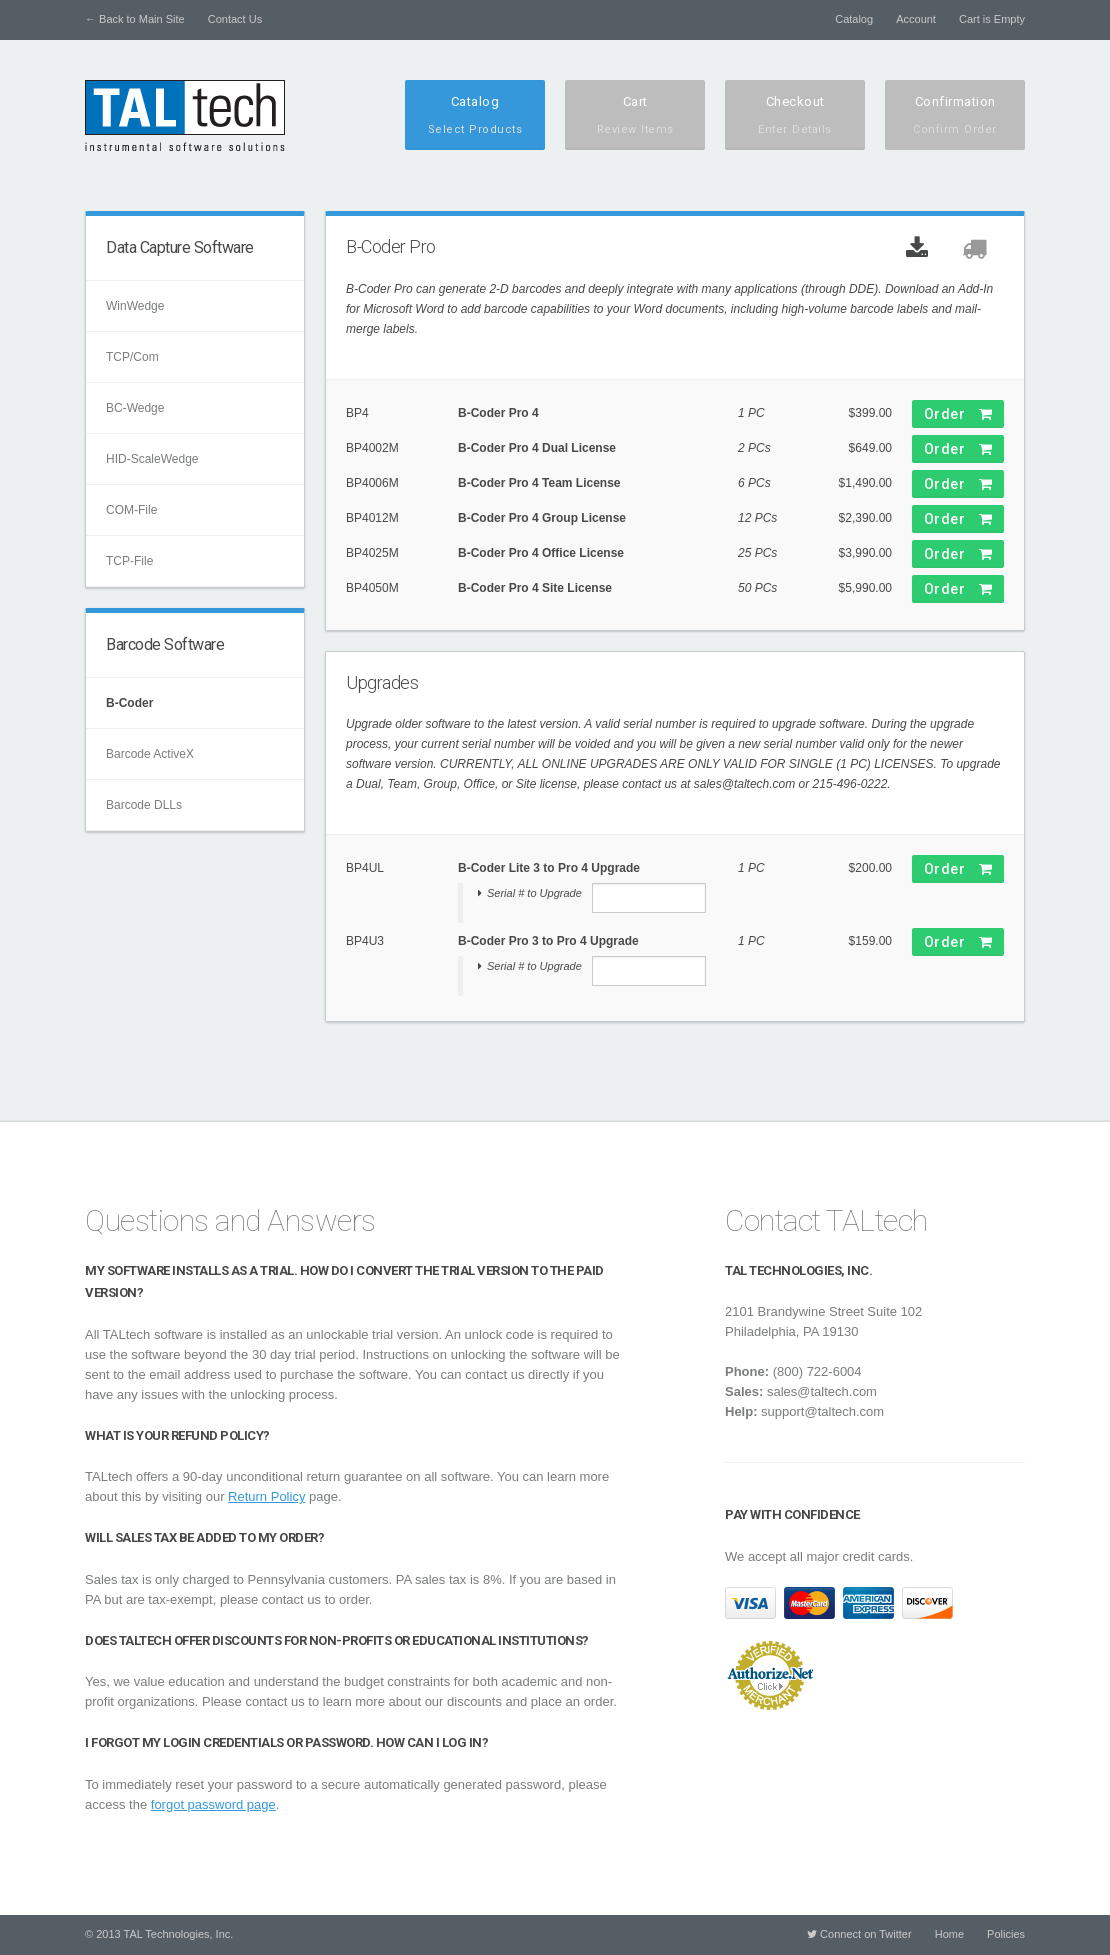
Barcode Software (165, 644)
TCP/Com (132, 357)
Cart (635, 116)
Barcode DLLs (144, 805)
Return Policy (266, 1496)
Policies (1006, 1934)
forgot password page (213, 1804)
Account (916, 19)
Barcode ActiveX (150, 754)
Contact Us (235, 19)
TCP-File (129, 561)
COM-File (131, 510)
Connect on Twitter (859, 1934)
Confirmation (955, 116)
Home (949, 1934)
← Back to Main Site (135, 19)
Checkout (795, 116)
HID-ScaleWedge (152, 459)
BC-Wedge (135, 408)
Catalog (854, 19)
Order (958, 414)
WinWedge (135, 306)
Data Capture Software (180, 247)
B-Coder (129, 703)
